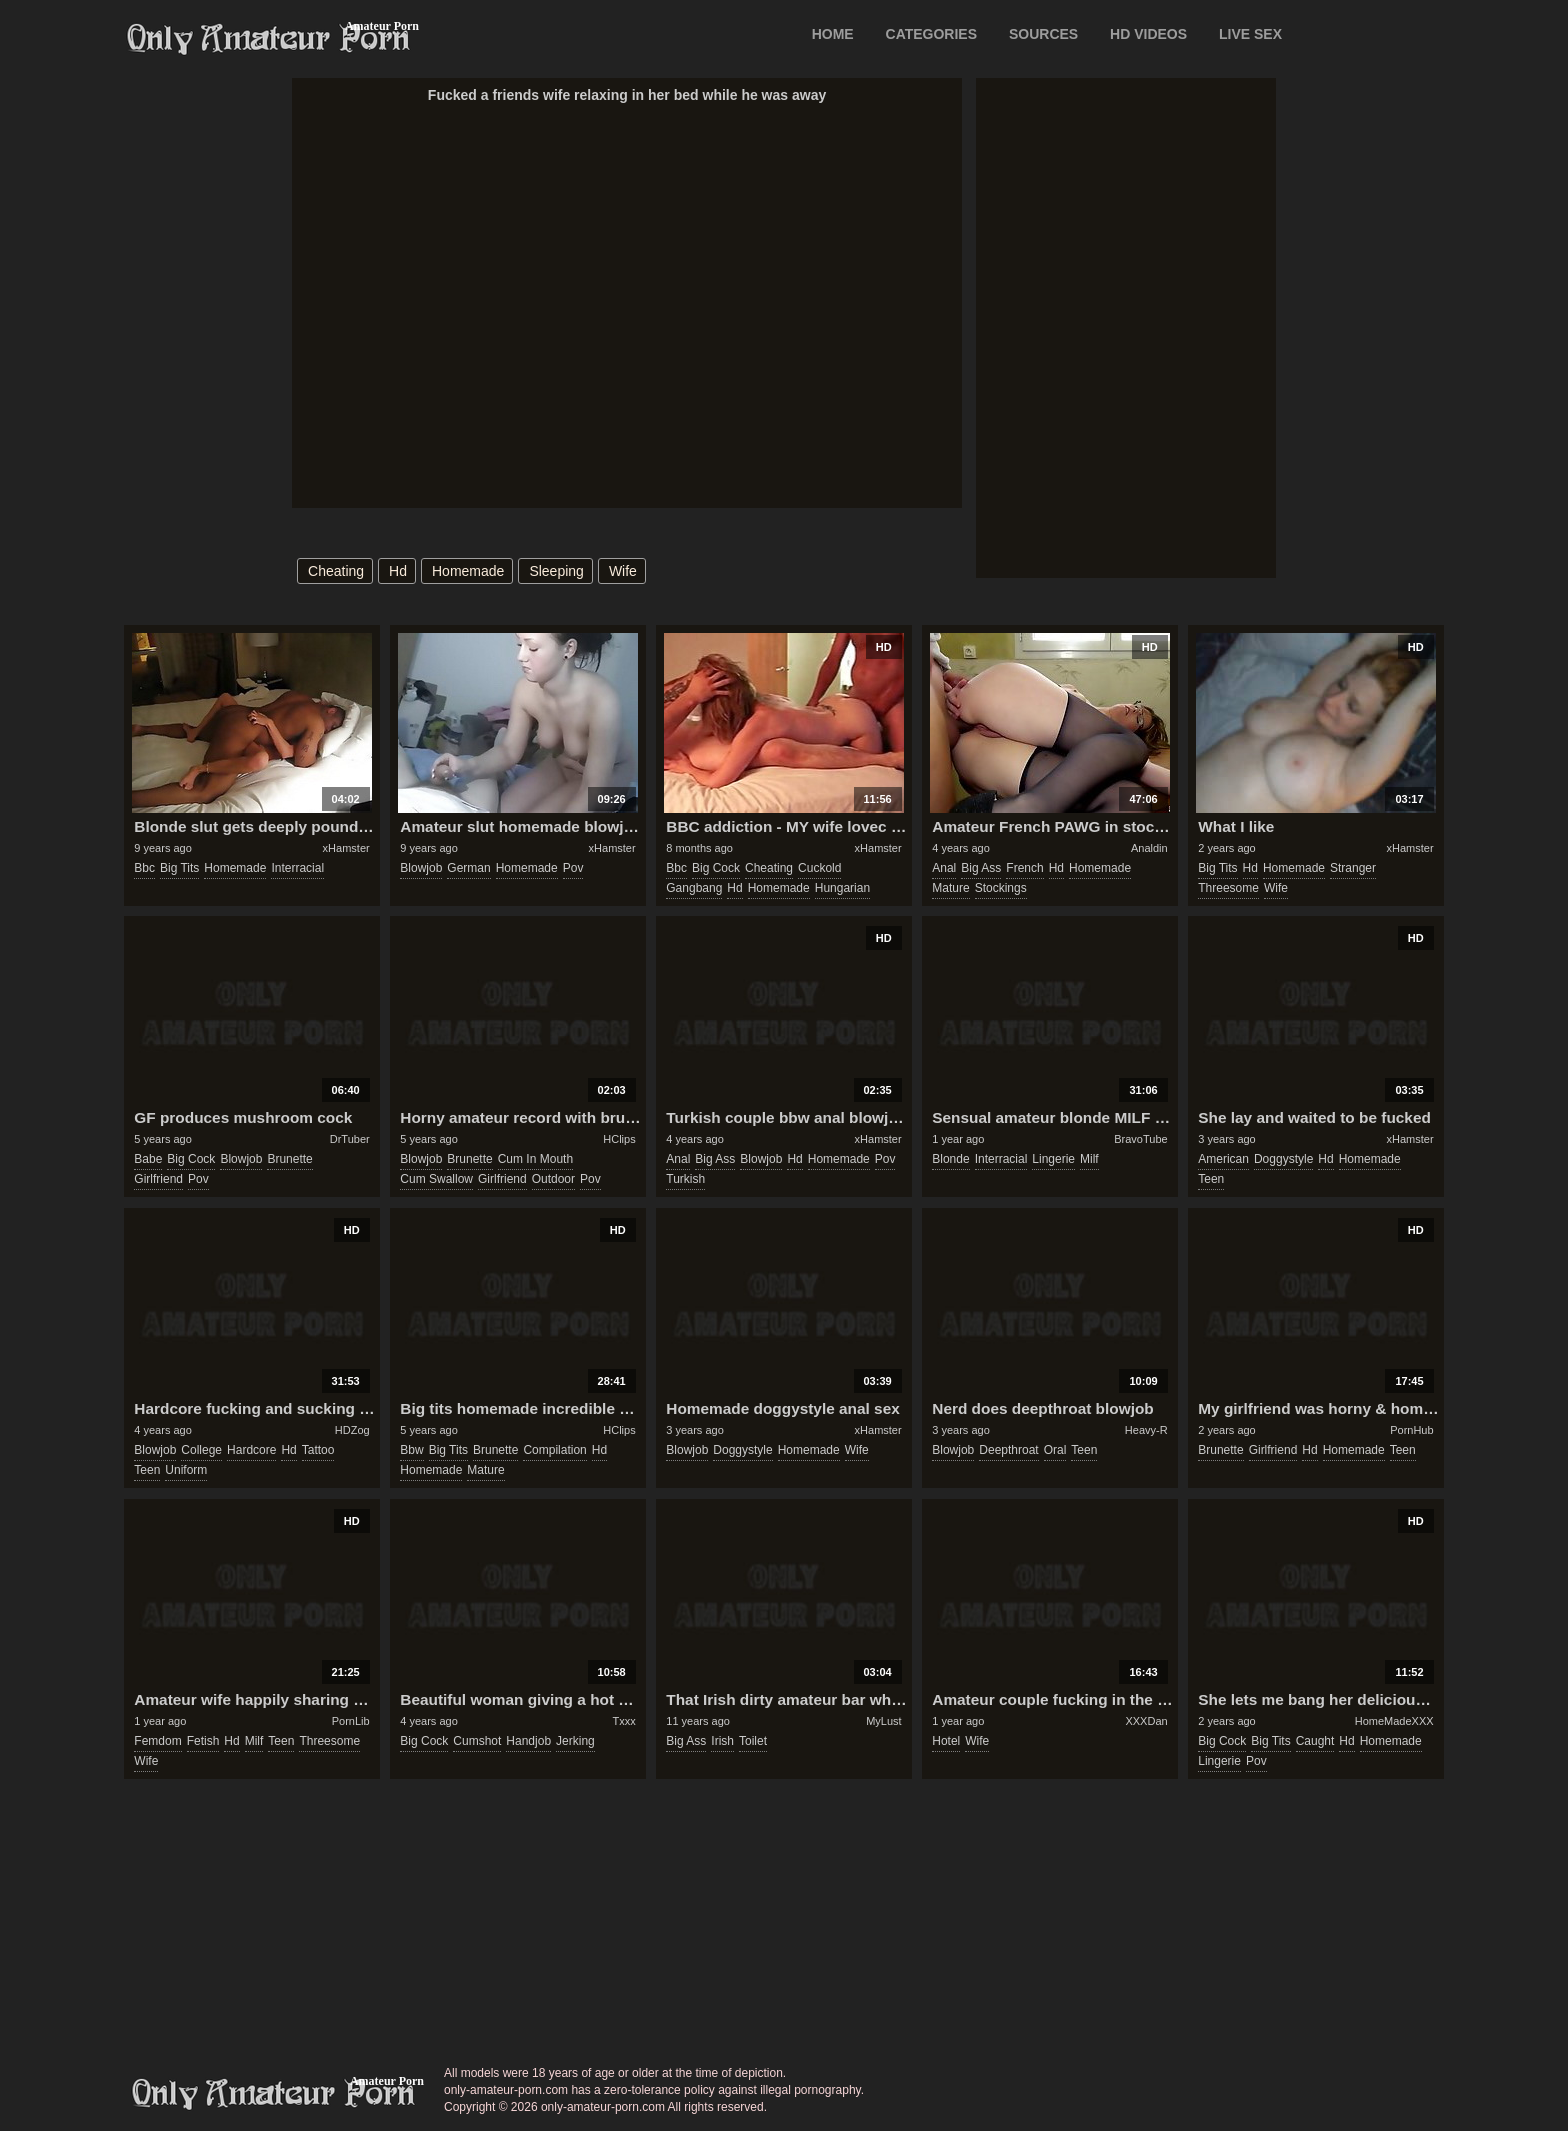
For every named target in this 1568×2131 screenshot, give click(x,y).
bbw (411, 1450)
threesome (1228, 888)
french (1024, 868)
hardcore (251, 1450)
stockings (1001, 888)
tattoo (318, 1450)
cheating (336, 571)
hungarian (842, 888)
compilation (554, 1450)
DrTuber (350, 1139)
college (201, 1450)
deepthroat (1008, 1450)
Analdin (1149, 848)
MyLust (883, 1721)
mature (950, 888)
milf (1089, 1159)
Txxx (623, 1721)
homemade (468, 571)
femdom (157, 1741)
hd (398, 571)
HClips (619, 1139)
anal (944, 868)
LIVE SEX (1250, 34)
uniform (186, 1470)
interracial (297, 868)
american (1223, 1159)
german (468, 868)
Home (833, 34)
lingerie (1053, 1159)
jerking (575, 1741)
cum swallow (436, 1179)
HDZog (352, 1430)
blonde (950, 1159)
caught (1315, 1741)
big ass (981, 868)
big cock (716, 868)
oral (1055, 1450)
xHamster (346, 848)
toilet (753, 1741)
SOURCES (1043, 34)
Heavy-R (1146, 1430)
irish (722, 1741)
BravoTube (1140, 1139)
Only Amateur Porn (269, 39)
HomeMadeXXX (1394, 1721)
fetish (203, 1741)
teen (1211, 1179)
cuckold (819, 868)
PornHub (1411, 1430)
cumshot (477, 1741)
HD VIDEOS (1148, 34)
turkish (685, 1179)
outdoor (553, 1179)
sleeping (556, 571)
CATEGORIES (932, 34)
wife (623, 571)
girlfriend (158, 1179)
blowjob (421, 868)
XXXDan (1146, 1721)
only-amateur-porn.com (274, 2094)
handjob (528, 1741)
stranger (1353, 868)
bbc (144, 868)
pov (573, 868)
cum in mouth (535, 1159)
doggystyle (1283, 1159)
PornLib (351, 1721)
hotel (946, 1741)
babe (148, 1159)
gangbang (694, 888)
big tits (179, 868)
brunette (289, 1159)
